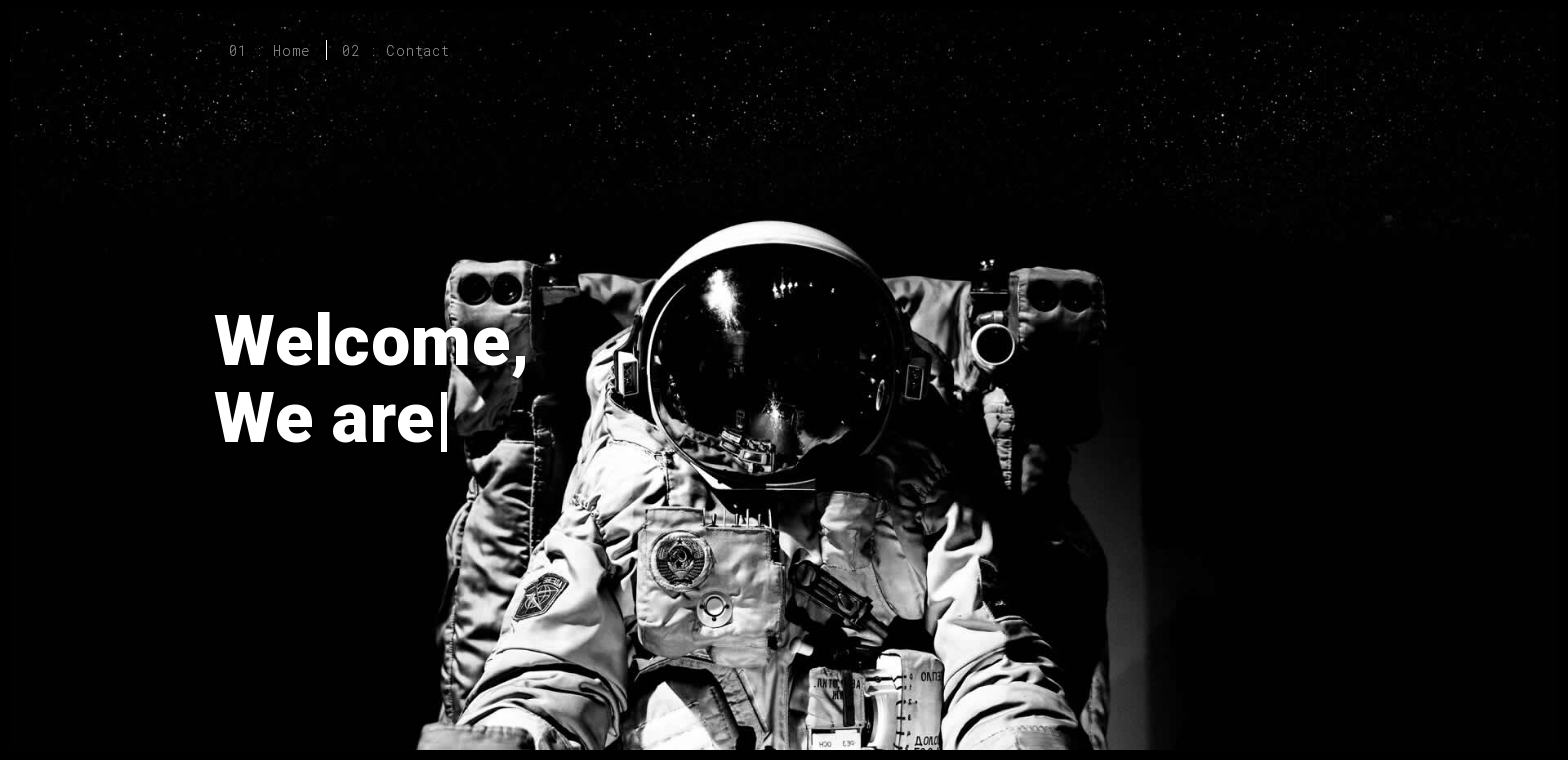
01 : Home (270, 50)
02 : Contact (396, 50)
